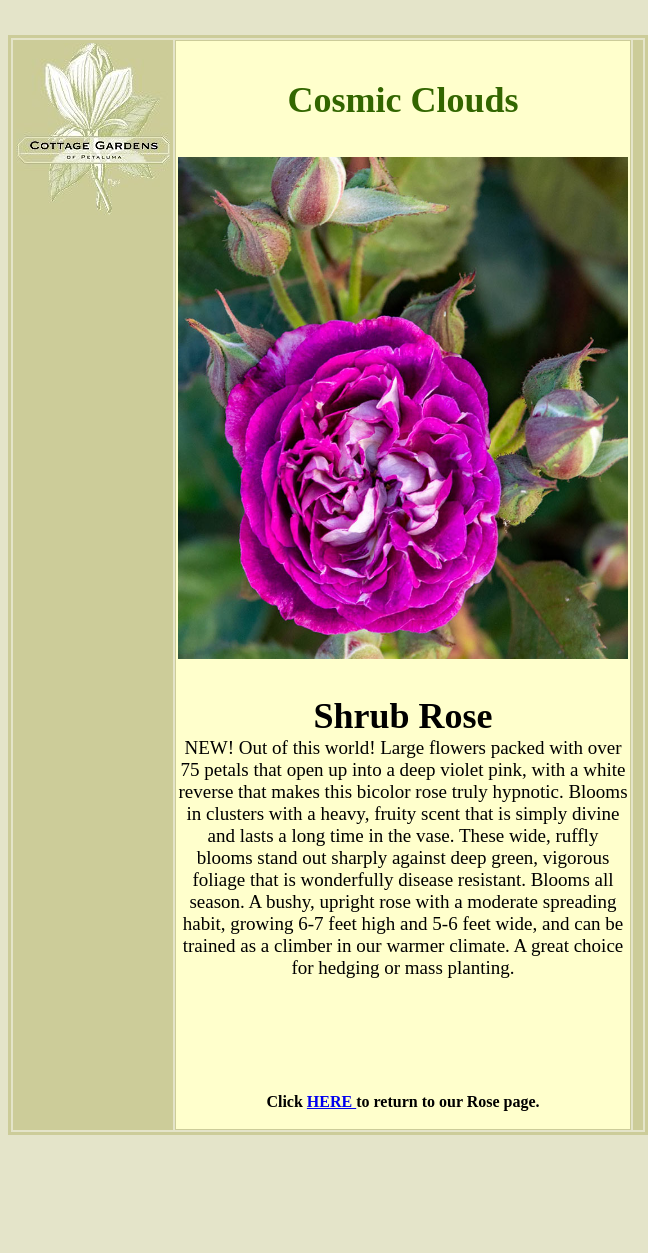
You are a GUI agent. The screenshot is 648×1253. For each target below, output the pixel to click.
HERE (331, 1101)
